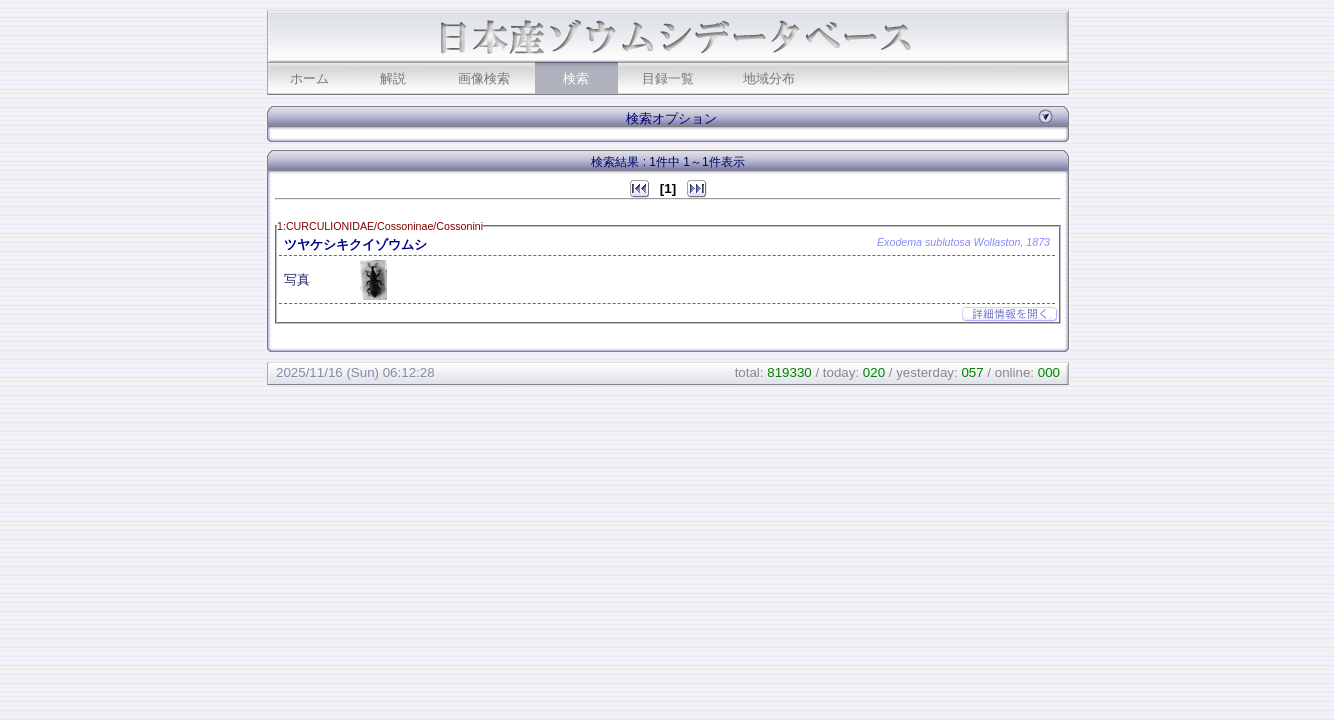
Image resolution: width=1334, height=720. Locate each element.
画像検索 (484, 78)
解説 (393, 78)
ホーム (309, 78)
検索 (576, 78)
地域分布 (769, 78)
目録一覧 (668, 78)
